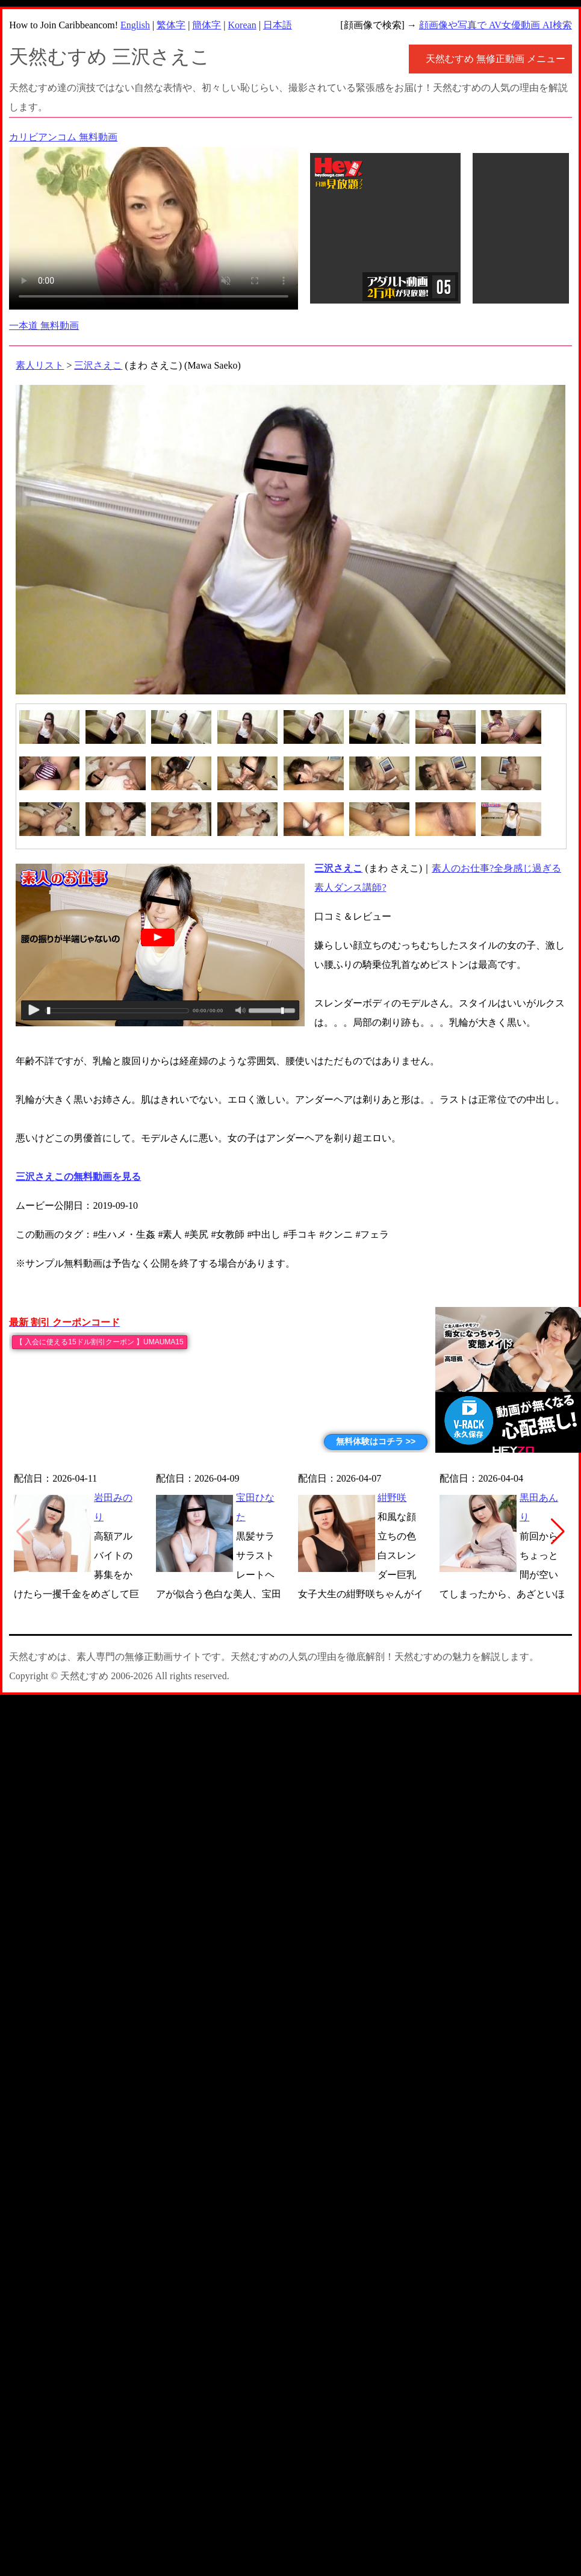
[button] (558, 1531)
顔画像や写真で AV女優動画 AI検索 (495, 25)
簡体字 (206, 25)
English (135, 25)
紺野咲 (391, 1497)
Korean (242, 25)
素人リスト (40, 365)
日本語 (277, 25)
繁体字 (171, 25)
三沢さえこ (98, 365)
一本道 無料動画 (44, 325)
